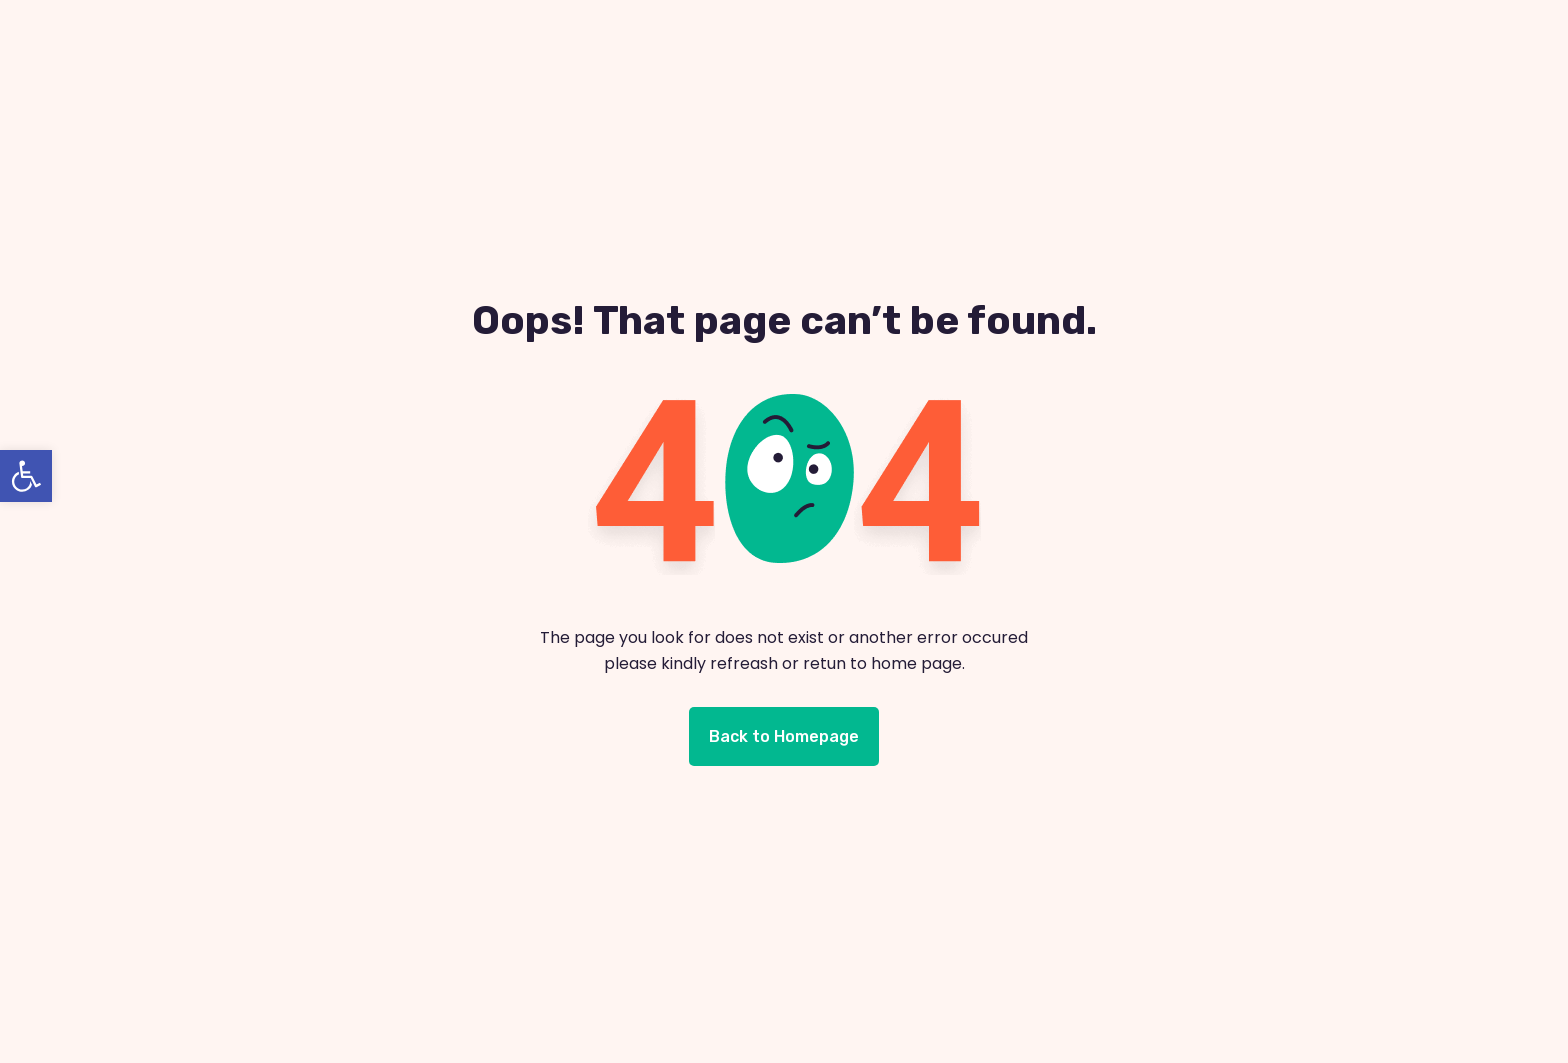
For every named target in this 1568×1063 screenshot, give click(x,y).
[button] (26, 476)
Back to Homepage (784, 736)
